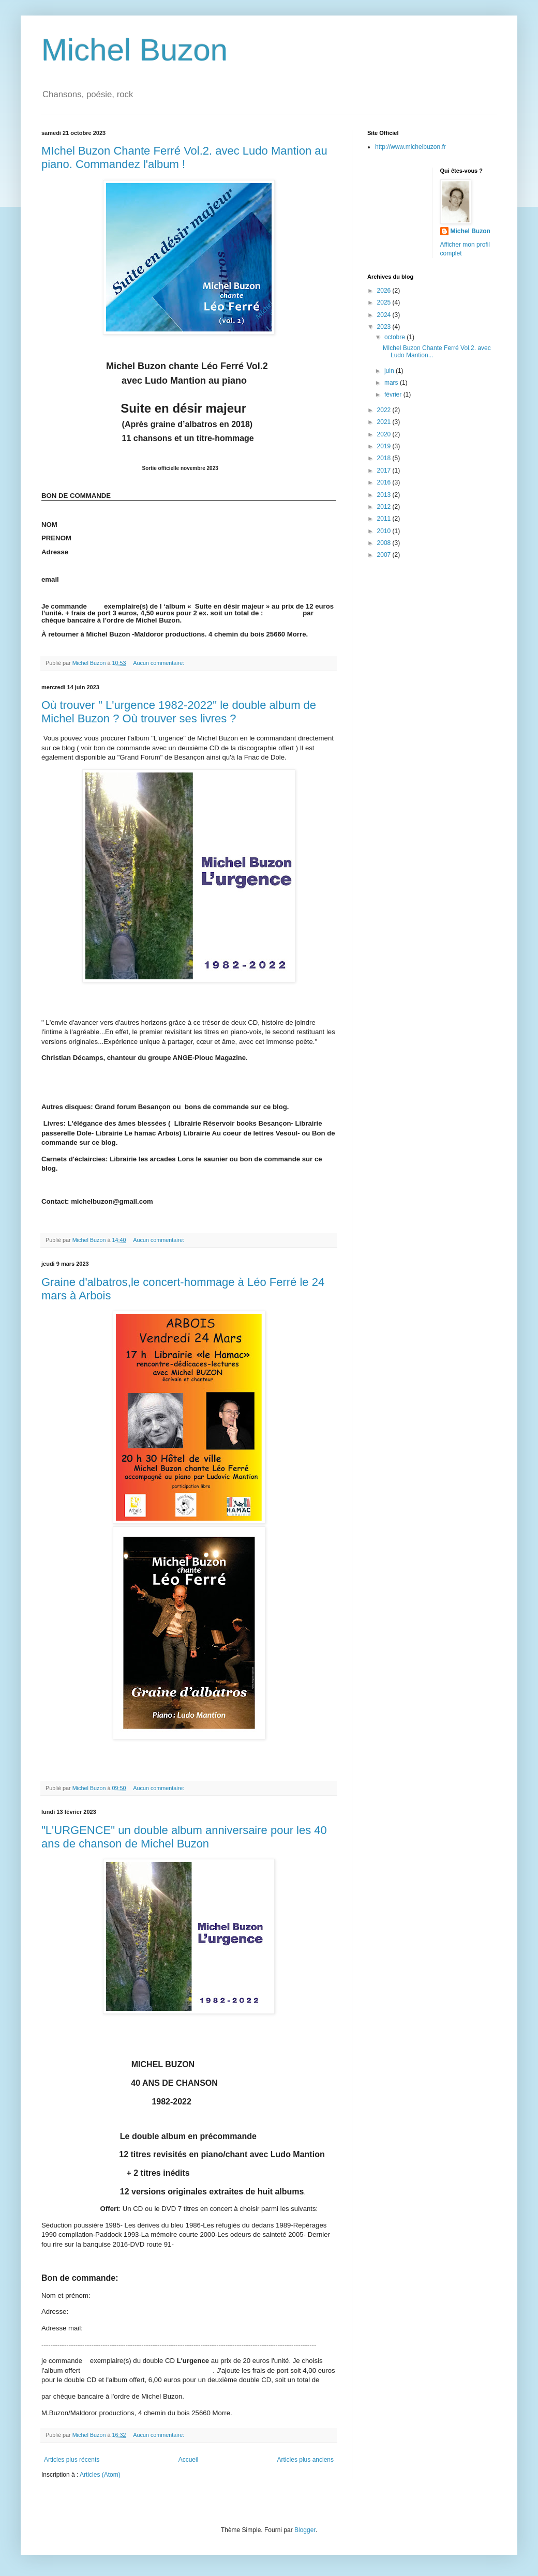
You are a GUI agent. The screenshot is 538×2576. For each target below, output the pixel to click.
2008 (385, 543)
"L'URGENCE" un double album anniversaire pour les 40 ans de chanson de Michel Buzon (184, 1837)
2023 (385, 326)
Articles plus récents (71, 2459)
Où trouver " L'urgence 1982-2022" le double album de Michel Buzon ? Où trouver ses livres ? (178, 712)
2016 (385, 482)
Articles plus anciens (305, 2459)
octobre (395, 337)
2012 (385, 506)
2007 (385, 554)
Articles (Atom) (100, 2474)
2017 (385, 470)
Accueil (188, 2459)
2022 (385, 410)
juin (390, 370)
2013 (385, 494)
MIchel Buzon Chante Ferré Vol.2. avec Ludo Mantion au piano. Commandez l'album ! (184, 157)
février (394, 394)
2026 (385, 290)
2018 (385, 458)
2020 (385, 434)
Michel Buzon (134, 50)
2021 (385, 422)
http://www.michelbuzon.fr (410, 146)
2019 (385, 446)
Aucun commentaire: (159, 663)
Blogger (305, 2530)
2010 (385, 531)
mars (392, 382)
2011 (385, 518)
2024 (385, 315)
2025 (385, 302)
